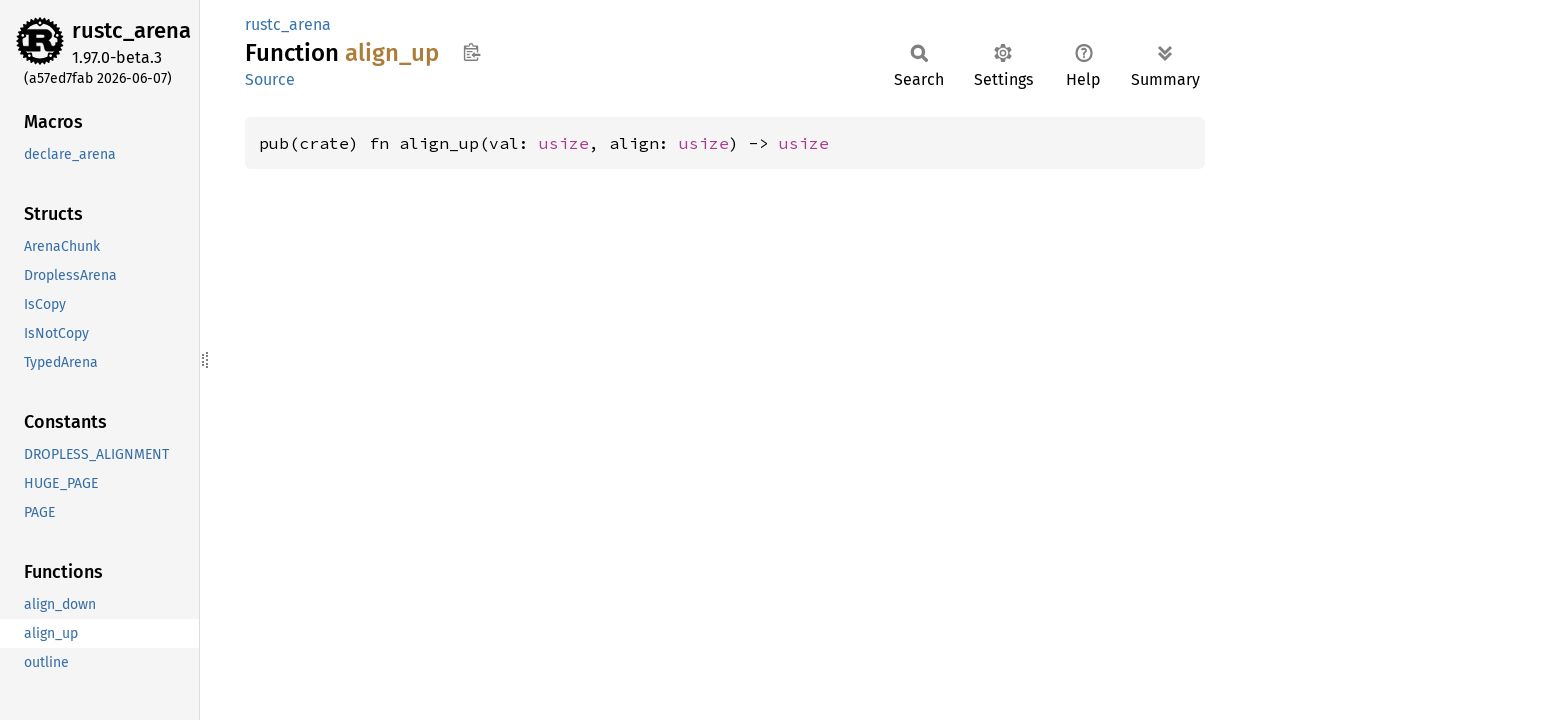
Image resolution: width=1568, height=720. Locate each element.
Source (270, 79)
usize (564, 143)
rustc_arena (131, 30)
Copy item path (471, 52)
